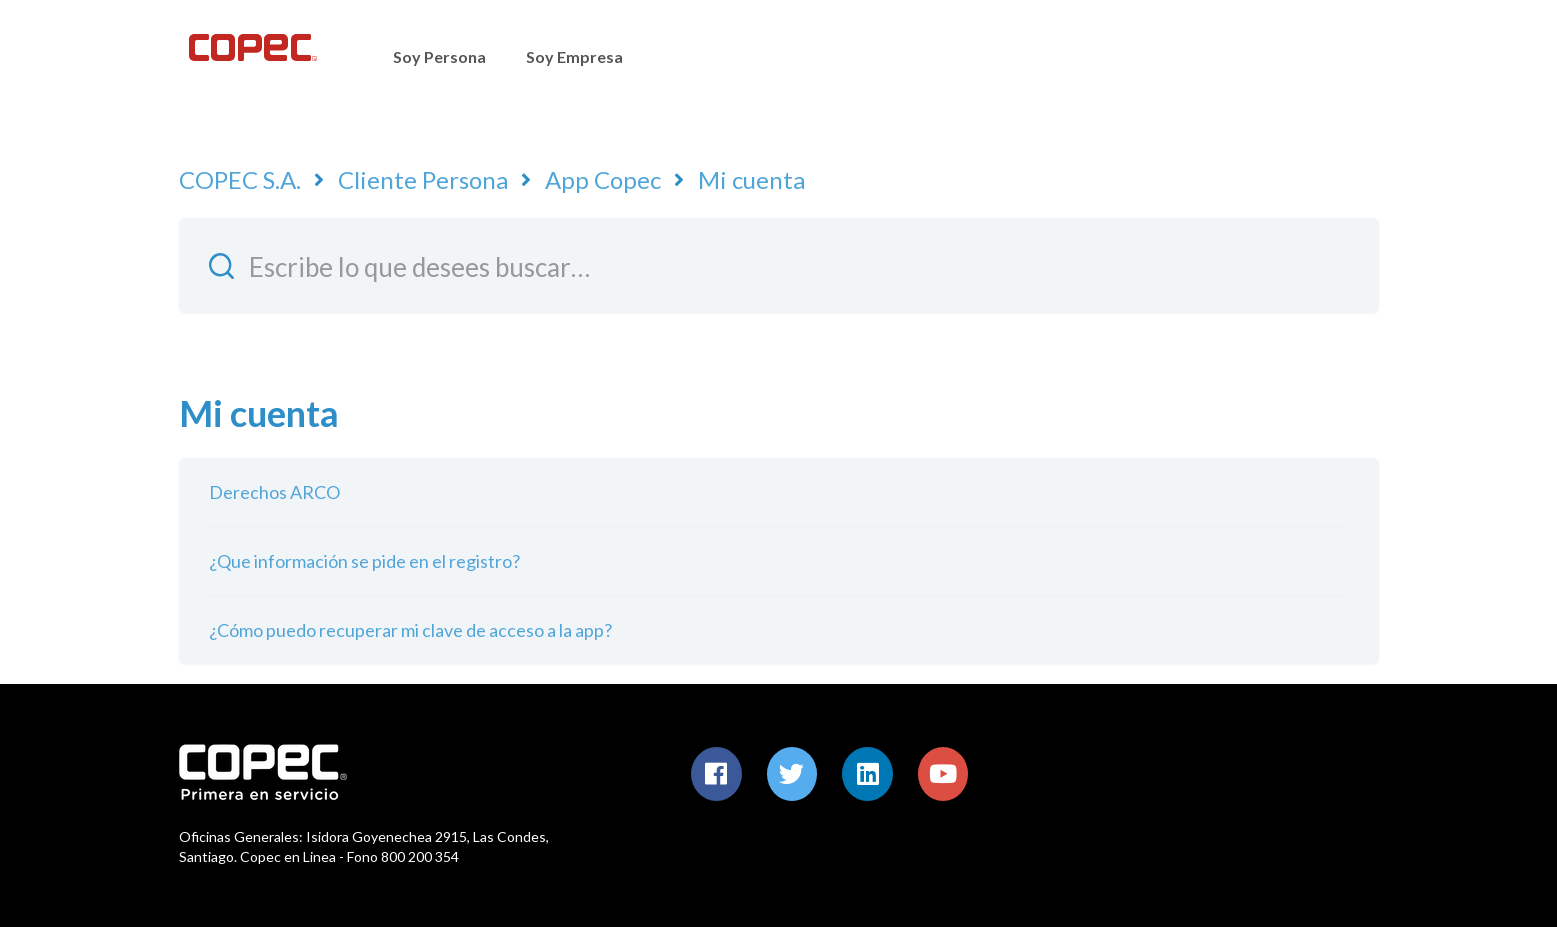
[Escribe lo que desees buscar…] (779, 265)
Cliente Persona (423, 179)
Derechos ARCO (274, 492)
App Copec (603, 179)
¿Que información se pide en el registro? (364, 561)
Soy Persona (439, 56)
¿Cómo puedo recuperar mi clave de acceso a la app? (410, 630)
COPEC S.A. (240, 179)
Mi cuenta (751, 179)
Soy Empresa (574, 56)
